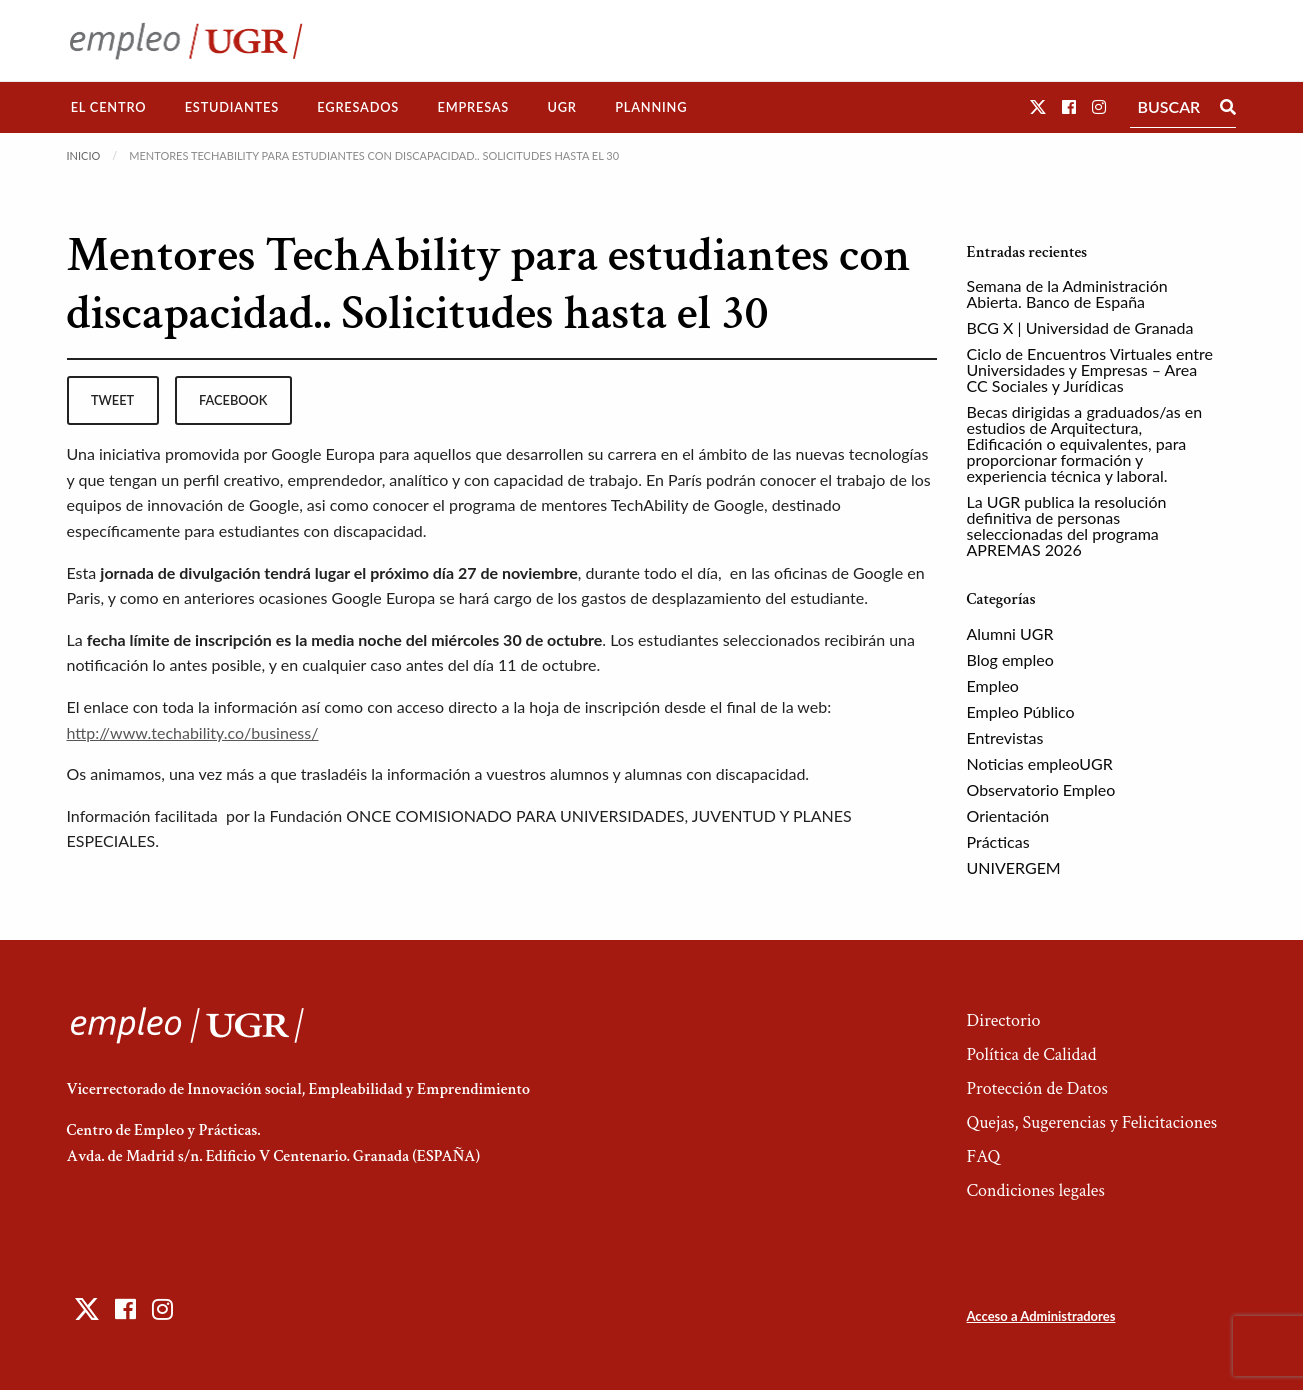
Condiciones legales (1035, 1190)
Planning (651, 107)
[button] (1038, 106)
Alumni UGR (1010, 633)
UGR (561, 107)
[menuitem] (109, 107)
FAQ (983, 1156)
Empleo (993, 685)
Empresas (473, 107)
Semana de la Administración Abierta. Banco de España (1067, 293)
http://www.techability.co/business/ (193, 732)
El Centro (109, 107)
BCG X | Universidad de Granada (1080, 327)
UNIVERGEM (1014, 867)
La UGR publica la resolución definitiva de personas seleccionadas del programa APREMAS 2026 (1067, 525)
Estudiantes (232, 107)
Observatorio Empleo (1041, 789)
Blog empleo (1010, 659)
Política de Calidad (1031, 1054)
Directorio (1003, 1020)
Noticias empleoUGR (1040, 763)
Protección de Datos (1036, 1088)
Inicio (84, 155)
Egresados (358, 107)
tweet (112, 400)
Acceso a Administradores (1040, 1316)
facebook (233, 400)
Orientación (1008, 815)
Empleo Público (1021, 711)
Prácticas (998, 841)
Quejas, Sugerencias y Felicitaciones (1091, 1122)
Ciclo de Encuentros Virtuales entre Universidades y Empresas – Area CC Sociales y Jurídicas (1090, 369)
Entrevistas (1005, 737)
